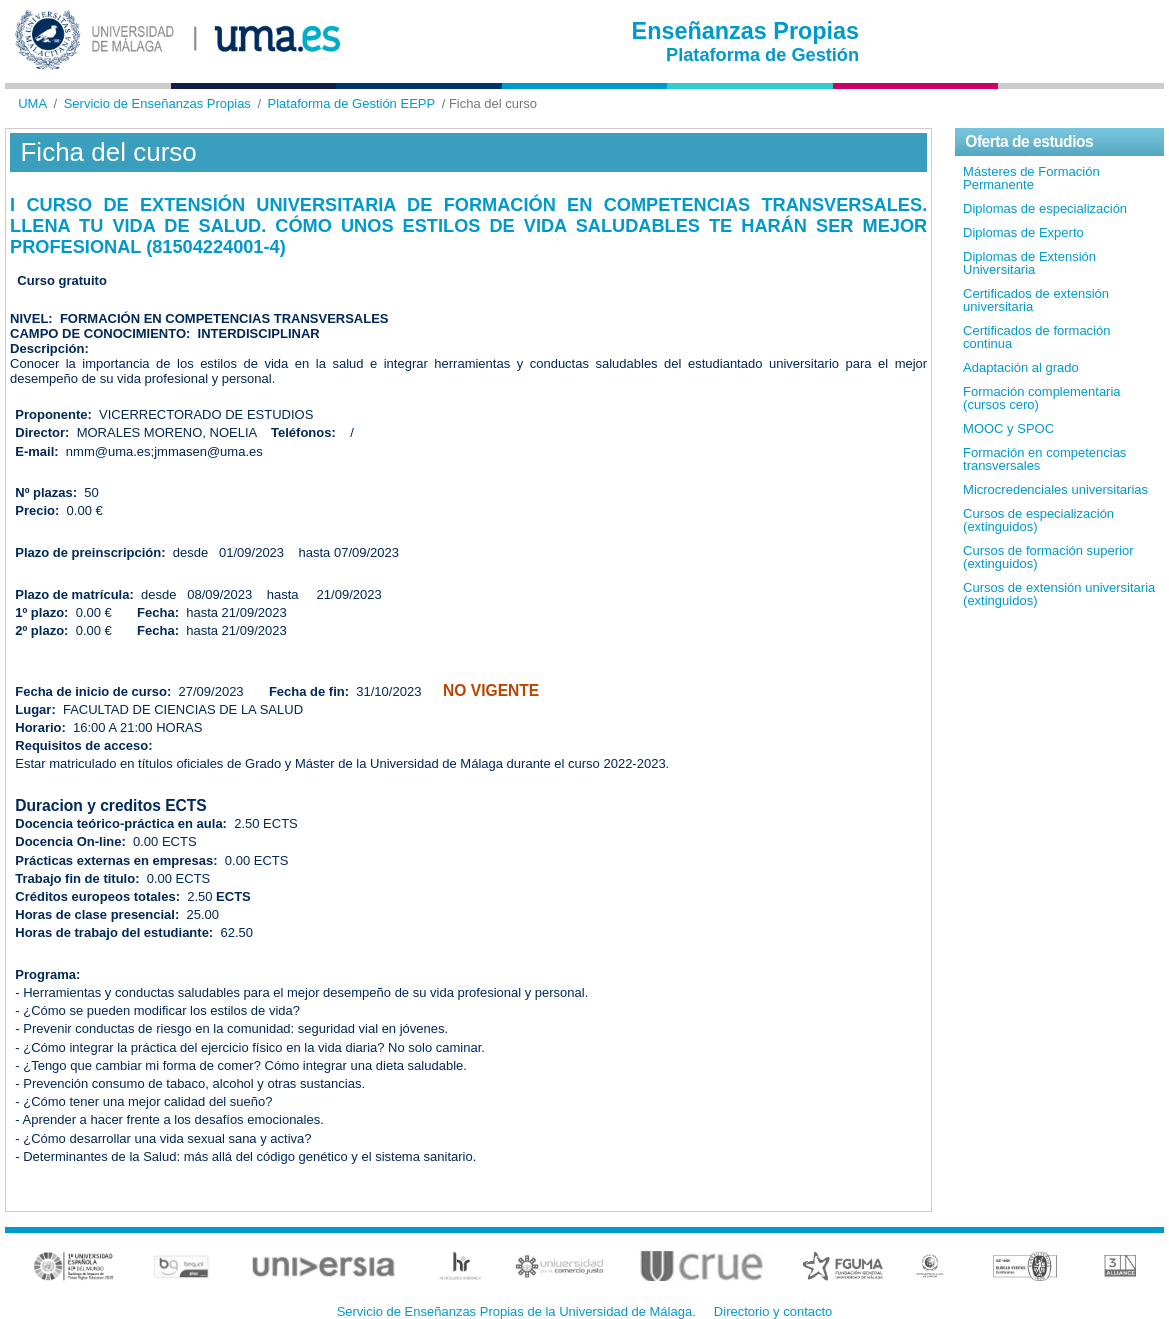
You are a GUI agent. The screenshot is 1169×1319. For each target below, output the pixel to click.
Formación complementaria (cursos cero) (1042, 398)
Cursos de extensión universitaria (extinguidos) (1059, 594)
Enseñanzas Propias (746, 31)
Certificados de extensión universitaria (1036, 300)
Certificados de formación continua (1036, 337)
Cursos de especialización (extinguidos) (1038, 520)
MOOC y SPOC (1008, 428)
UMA (32, 103)
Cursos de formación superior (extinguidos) (1048, 557)
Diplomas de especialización (1045, 208)
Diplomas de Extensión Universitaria (1029, 263)
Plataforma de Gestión (762, 55)
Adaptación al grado (1021, 367)
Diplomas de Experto (1023, 232)
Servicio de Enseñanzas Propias (157, 103)
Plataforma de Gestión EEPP (352, 103)
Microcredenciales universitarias (1055, 489)
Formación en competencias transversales (1044, 459)
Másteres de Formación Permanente (1031, 178)
